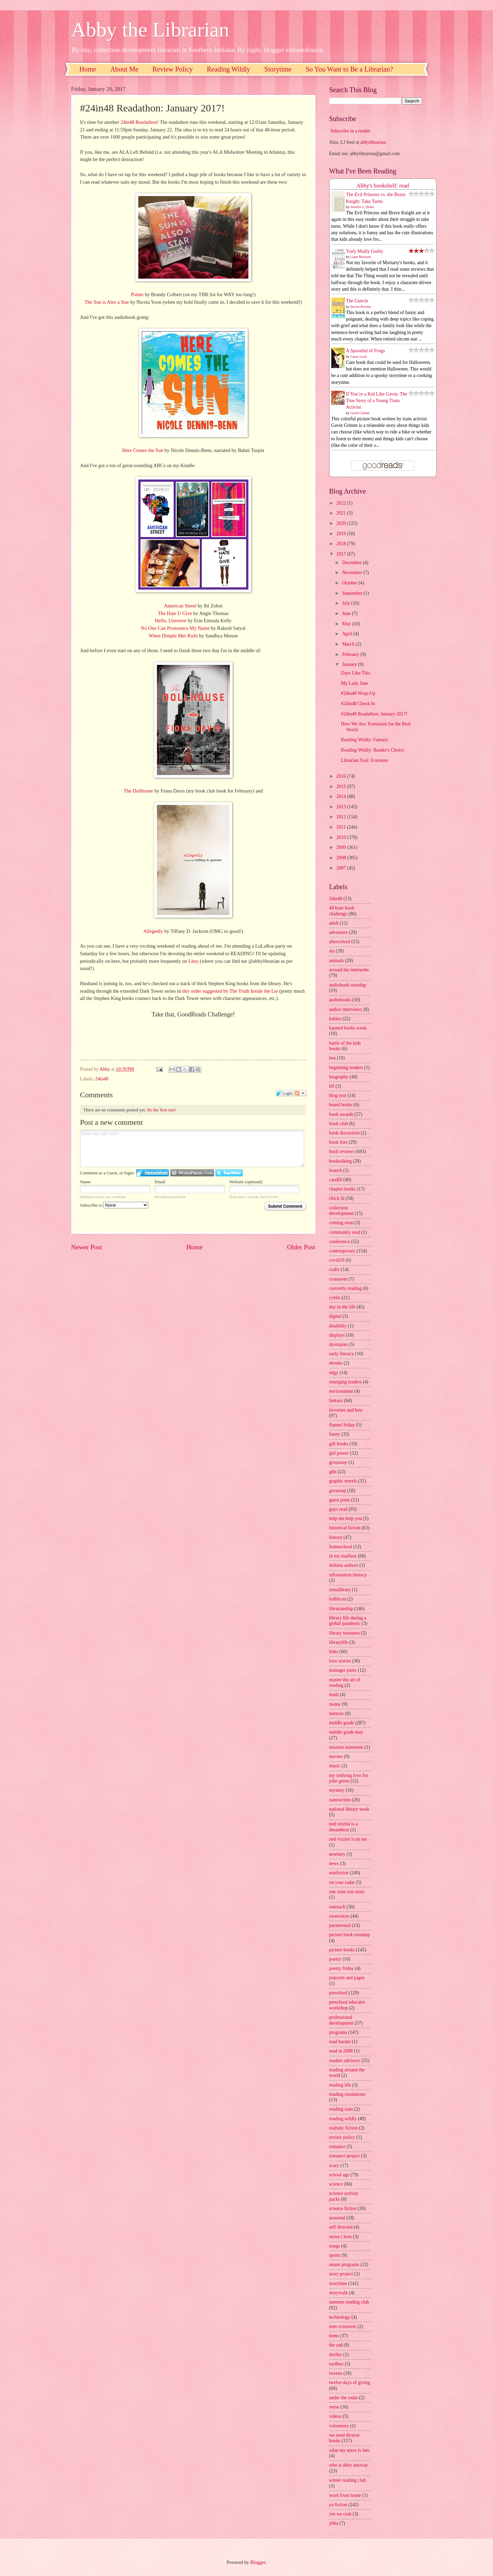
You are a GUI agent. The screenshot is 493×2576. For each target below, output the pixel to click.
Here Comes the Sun (142, 450)
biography (339, 1076)
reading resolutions (347, 2094)
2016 (341, 776)
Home (87, 69)
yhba (334, 2523)
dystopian (338, 1344)
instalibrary (340, 1589)
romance (337, 2146)
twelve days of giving (349, 2382)
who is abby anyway (348, 2465)
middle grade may (346, 1732)
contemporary (342, 1250)
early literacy (341, 1353)
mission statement (346, 1747)
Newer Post (86, 1247)
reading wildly (343, 2118)
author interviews (345, 1009)
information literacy (348, 1574)
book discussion (344, 1132)
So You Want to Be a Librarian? (349, 69)
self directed (341, 2227)
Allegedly (153, 931)
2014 (341, 796)
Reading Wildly (228, 69)
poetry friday (341, 1968)
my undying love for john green (348, 1778)
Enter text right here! (192, 1148)
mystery (336, 1790)
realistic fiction (343, 2128)
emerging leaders (345, 1381)
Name (85, 1181)
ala (332, 950)
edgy (334, 1372)
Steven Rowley (360, 307)
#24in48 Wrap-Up (358, 693)
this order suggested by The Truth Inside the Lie (230, 991)
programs (338, 2032)
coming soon (341, 1222)
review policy (342, 2137)
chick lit (337, 1198)
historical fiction (345, 1527)
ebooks (336, 1363)
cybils (335, 1297)
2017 (341, 554)
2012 (341, 816)
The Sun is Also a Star (107, 302)
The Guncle (357, 300)
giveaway (338, 1462)
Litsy (193, 961)
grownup (337, 1490)
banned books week (348, 1028)
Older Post (301, 1247)
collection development (341, 1210)
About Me (124, 69)
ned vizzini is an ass (348, 1839)
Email (160, 1181)
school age (339, 2174)
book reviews (342, 1151)
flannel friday (342, 1424)
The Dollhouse (138, 791)
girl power (339, 1453)
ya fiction (338, 2504)
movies (336, 1756)
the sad (336, 2345)
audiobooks (340, 999)
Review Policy (172, 69)
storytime (338, 2283)
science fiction (343, 2208)
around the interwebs (349, 969)
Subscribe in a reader (350, 130)
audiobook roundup (347, 985)
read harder (340, 2041)
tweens (335, 2373)
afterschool (339, 941)
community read (344, 1232)
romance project (344, 2155)
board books (341, 1104)
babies (335, 1018)
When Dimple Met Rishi (173, 635)
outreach (337, 1906)
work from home (345, 2495)
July (346, 603)
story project (341, 2273)
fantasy (336, 1400)
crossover (338, 1279)
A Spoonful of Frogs (365, 350)
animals (336, 960)
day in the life (342, 1306)
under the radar (343, 2397)
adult (334, 923)
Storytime (277, 69)
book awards (341, 1114)
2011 (341, 827)
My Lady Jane (354, 683)
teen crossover (342, 2326)
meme (335, 1704)
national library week (349, 1809)
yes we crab (340, 2513)
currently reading (345, 1288)
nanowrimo (340, 1799)
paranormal (340, 1925)
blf (331, 1086)
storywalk (338, 2292)
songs (334, 2246)
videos (335, 2416)
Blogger (257, 2562)
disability (338, 1325)
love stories (340, 1660)
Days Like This (355, 673)
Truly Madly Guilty (364, 251)
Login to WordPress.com (192, 1172)
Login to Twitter (229, 1172)
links (334, 1651)
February (351, 654)
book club (338, 1123)
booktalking (340, 1161)
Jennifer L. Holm (362, 207)
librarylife (338, 1642)
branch (335, 1170)
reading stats (341, 2109)
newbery (337, 1854)
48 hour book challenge (342, 910)
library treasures (344, 1633)
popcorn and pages (347, 1977)
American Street (180, 605)
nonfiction (339, 1872)
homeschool (340, 1546)
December (352, 562)
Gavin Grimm (359, 413)
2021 (341, 513)
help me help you (345, 1518)
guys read (338, 1509)
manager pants (343, 1670)
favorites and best (346, 1410)
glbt (332, 1471)
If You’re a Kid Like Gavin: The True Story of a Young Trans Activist (376, 400)
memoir (336, 1713)
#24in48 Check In (358, 703)
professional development (341, 2020)
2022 (341, 503)
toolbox (336, 2364)
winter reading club (347, 2480)
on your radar (342, 1882)
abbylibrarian (373, 142)
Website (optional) (245, 1181)
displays (337, 1335)
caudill (335, 1179)
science (336, 2184)
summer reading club (349, 2302)
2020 (341, 523)
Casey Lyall (358, 356)
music (335, 1765)
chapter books (342, 1189)
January (350, 664)
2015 (341, 786)
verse (334, 2407)
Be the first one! (161, 1109)
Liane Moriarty (360, 257)
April (347, 633)
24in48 (101, 1078)
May (347, 623)
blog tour (337, 1095)
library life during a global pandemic (347, 1620)
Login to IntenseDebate (152, 1172)
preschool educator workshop (347, 2005)
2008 (341, 857)
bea (332, 1057)
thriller (335, 2354)
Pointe (137, 294)
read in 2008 (341, 2051)
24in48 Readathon (138, 122)
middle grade (341, 1722)
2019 (341, 533)
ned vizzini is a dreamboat (343, 1826)
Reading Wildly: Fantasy (364, 739)
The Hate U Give (175, 613)
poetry (335, 1959)
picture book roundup (349, 1934)
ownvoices (339, 1916)
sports (335, 2255)
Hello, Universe (170, 620)
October (350, 582)
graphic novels (343, 1481)
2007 (341, 868)
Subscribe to (114, 1205)
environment (341, 1391)
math (334, 1694)
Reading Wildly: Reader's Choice (372, 750)
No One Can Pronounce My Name (175, 628)
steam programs (344, 2264)
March (348, 644)
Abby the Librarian (150, 29)
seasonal (337, 2217)
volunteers (339, 2425)
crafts (334, 1269)
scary (334, 2165)
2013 (341, 806)
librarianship (341, 1608)
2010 (341, 837)
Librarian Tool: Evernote (364, 760)
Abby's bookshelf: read (382, 185)
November (352, 572)
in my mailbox (343, 1556)
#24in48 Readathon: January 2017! (374, 713)
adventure (338, 932)
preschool (338, 1992)
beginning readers (346, 1067)
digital (335, 1316)
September (352, 593)
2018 (341, 543)
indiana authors (343, 1565)
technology (339, 2317)
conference (339, 1241)
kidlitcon (337, 1599)
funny (334, 1434)
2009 (341, 847)
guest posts (339, 1499)
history (335, 1537)
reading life (340, 2085)
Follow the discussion (300, 1093)
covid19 (336, 1260)
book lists (338, 1142)
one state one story (347, 1891)
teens (334, 2335)
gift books (339, 1443)
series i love (340, 2236)
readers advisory (345, 2060)
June (347, 613)
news (334, 1863)
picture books (342, 1949)
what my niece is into (349, 2450)
